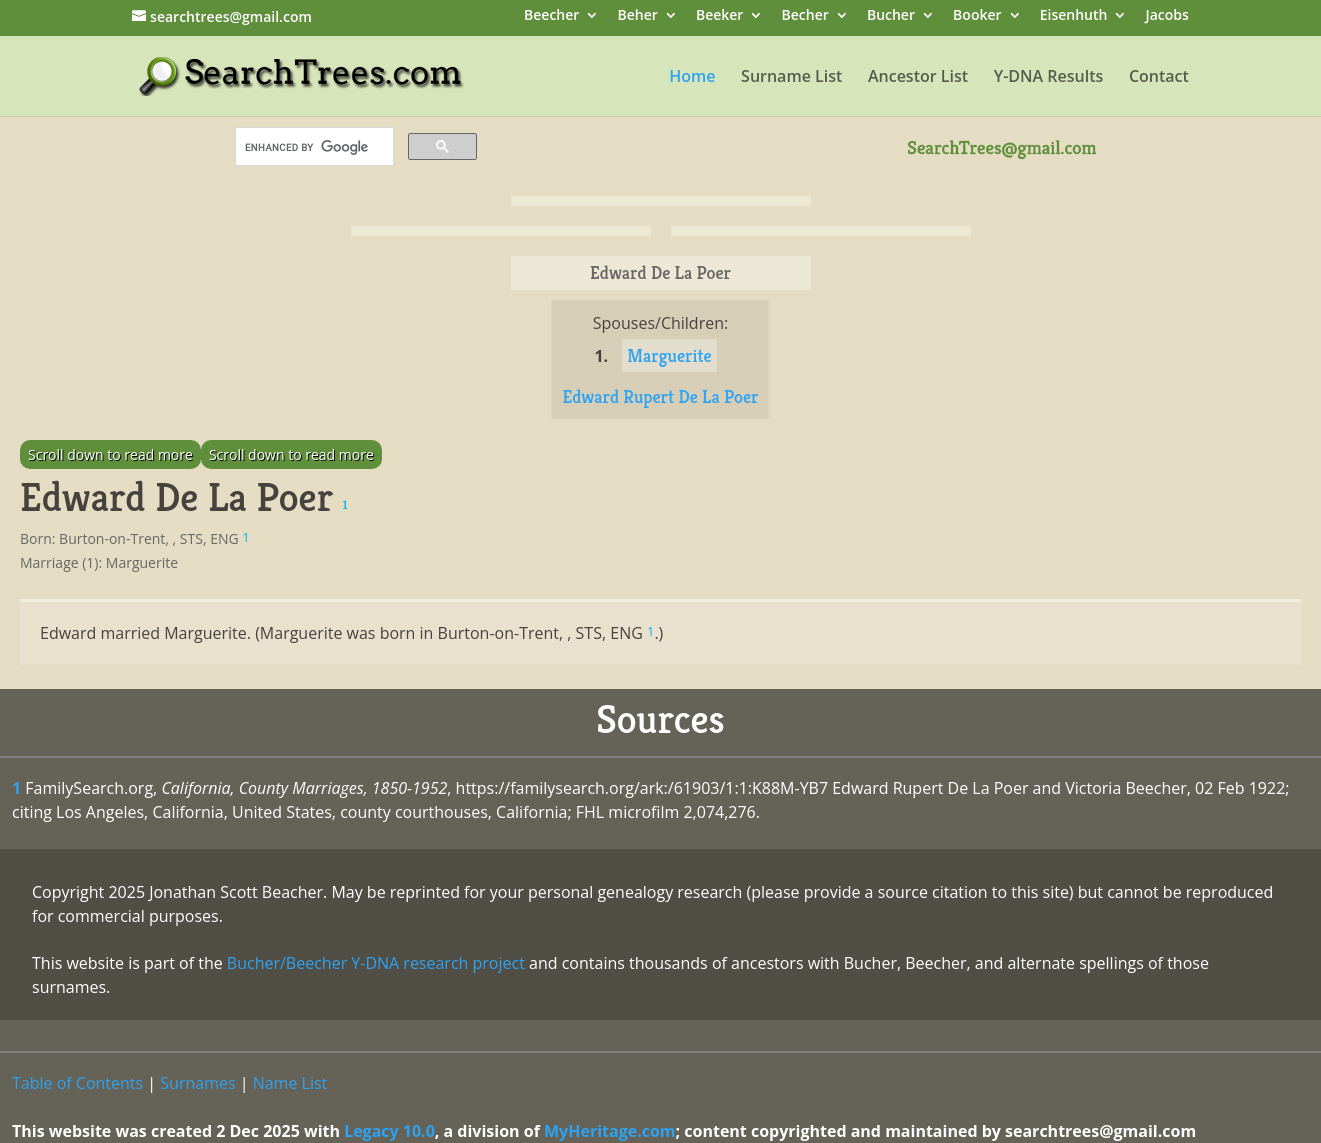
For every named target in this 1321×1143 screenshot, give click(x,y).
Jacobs (1167, 16)
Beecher (551, 16)
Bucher (891, 16)
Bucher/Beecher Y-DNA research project (376, 963)
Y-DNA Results (1049, 78)
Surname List (791, 78)
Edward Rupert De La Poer (660, 396)
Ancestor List (918, 78)
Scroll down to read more (110, 454)
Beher (637, 16)
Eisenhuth (1074, 16)
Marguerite (669, 355)
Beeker (720, 16)
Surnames (197, 1083)
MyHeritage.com (610, 1131)
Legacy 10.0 (389, 1131)
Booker (977, 16)
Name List (290, 1083)
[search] (312, 147)
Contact (1159, 78)
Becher (805, 16)
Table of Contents (77, 1083)
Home (692, 78)
